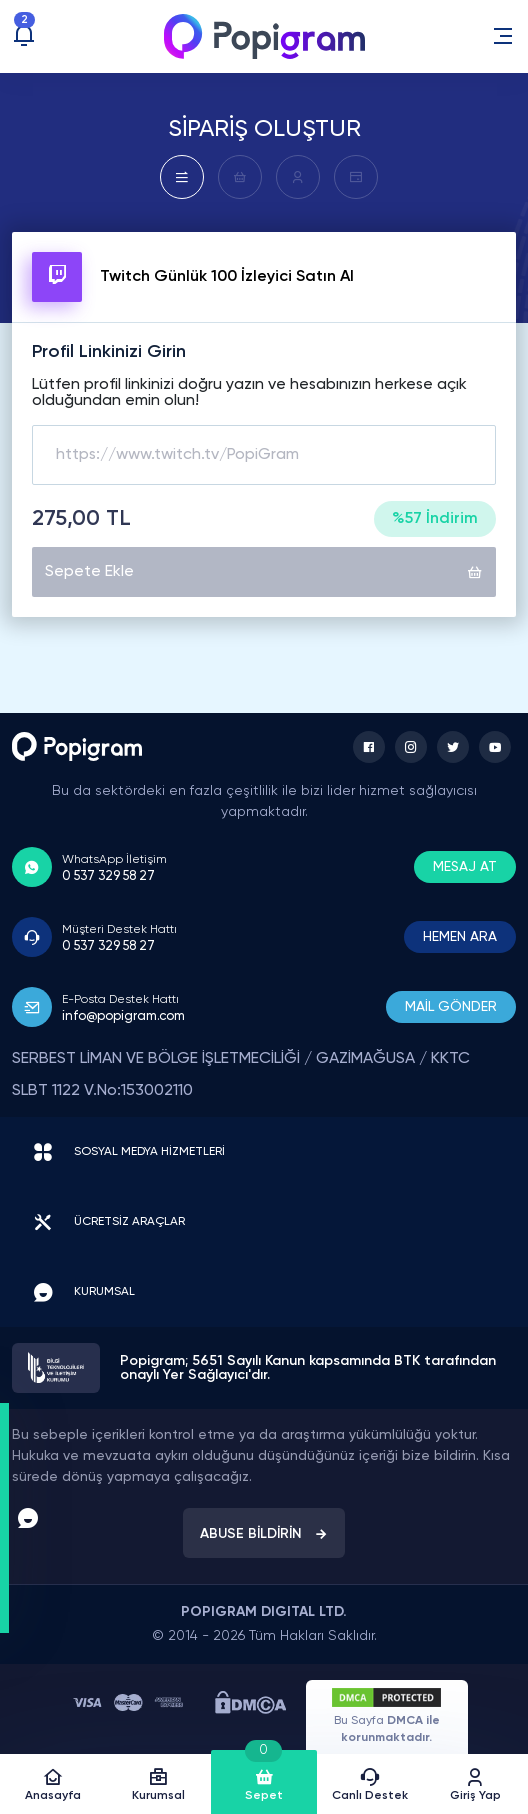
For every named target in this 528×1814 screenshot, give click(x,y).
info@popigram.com (123, 1016)
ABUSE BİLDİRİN (264, 1534)
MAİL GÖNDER (451, 1007)
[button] (503, 36)
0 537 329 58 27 (108, 876)
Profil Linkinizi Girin (109, 352)
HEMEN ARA (460, 937)
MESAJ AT (465, 867)
